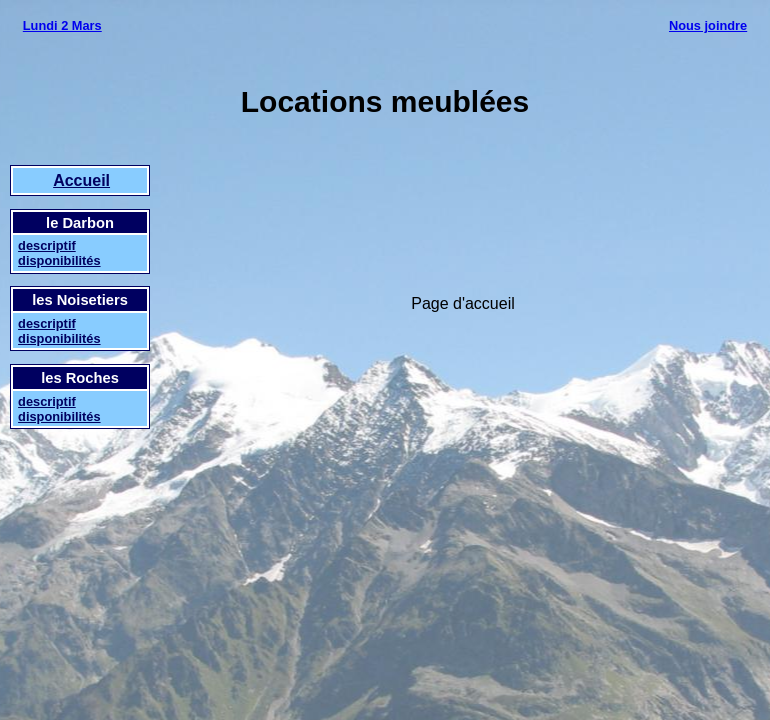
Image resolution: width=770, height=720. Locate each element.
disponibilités (59, 260)
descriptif (47, 245)
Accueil (81, 180)
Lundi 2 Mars (62, 25)
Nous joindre (708, 25)
